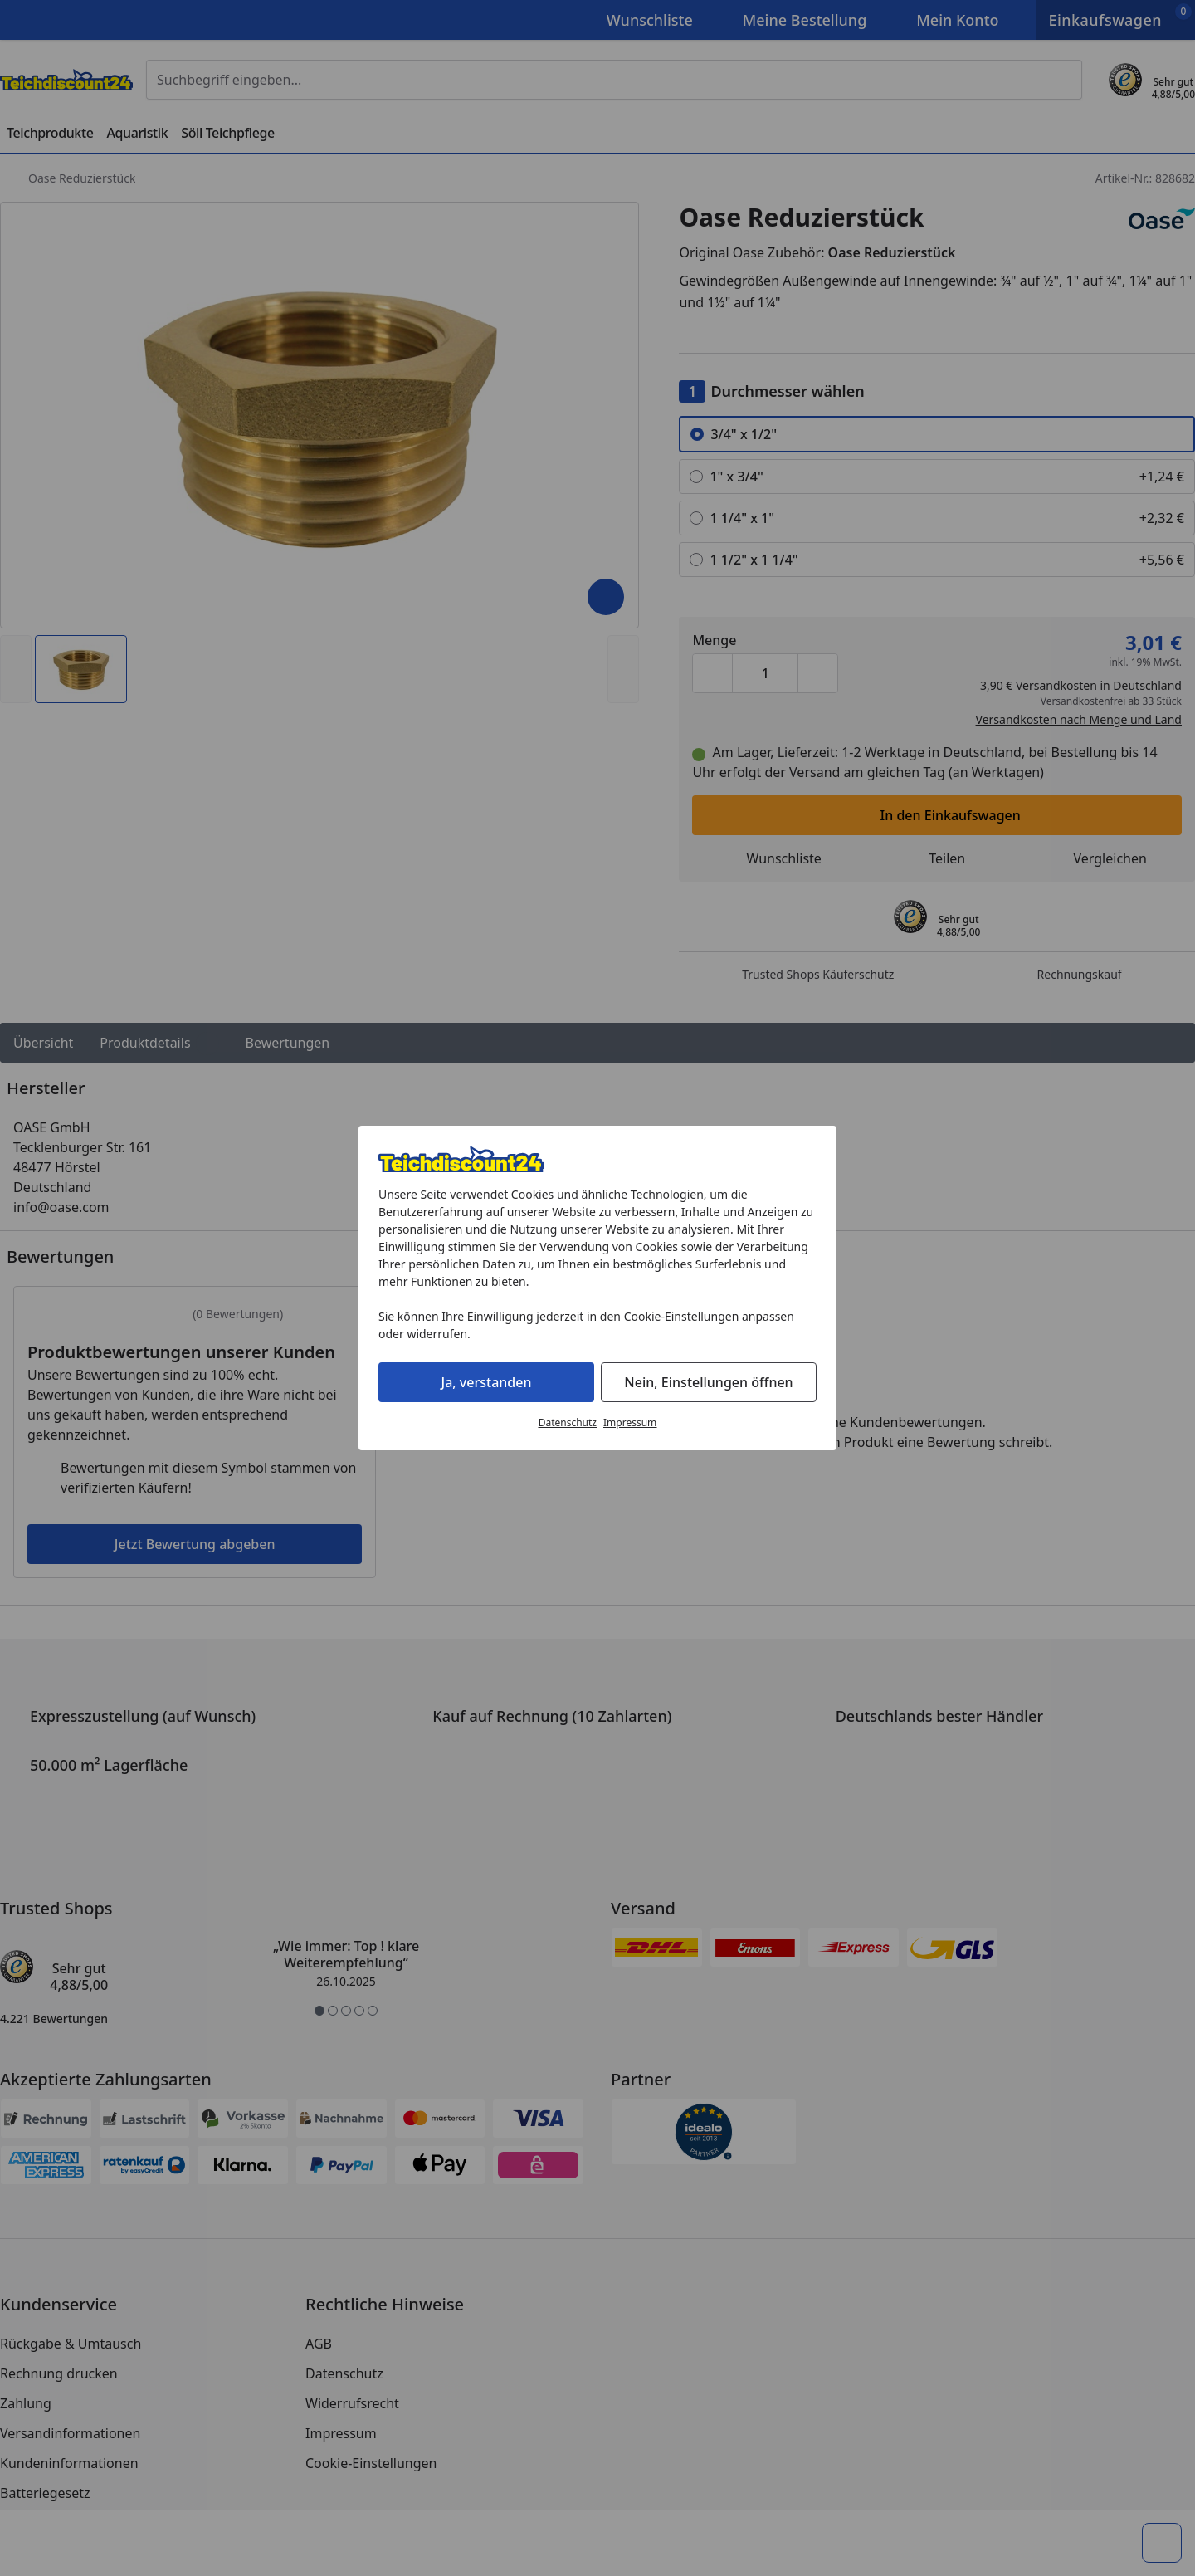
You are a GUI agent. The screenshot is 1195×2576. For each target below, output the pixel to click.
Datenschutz (568, 1422)
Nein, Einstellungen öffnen (708, 1382)
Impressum (629, 1422)
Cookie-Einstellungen (681, 1316)
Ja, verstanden (486, 1382)
